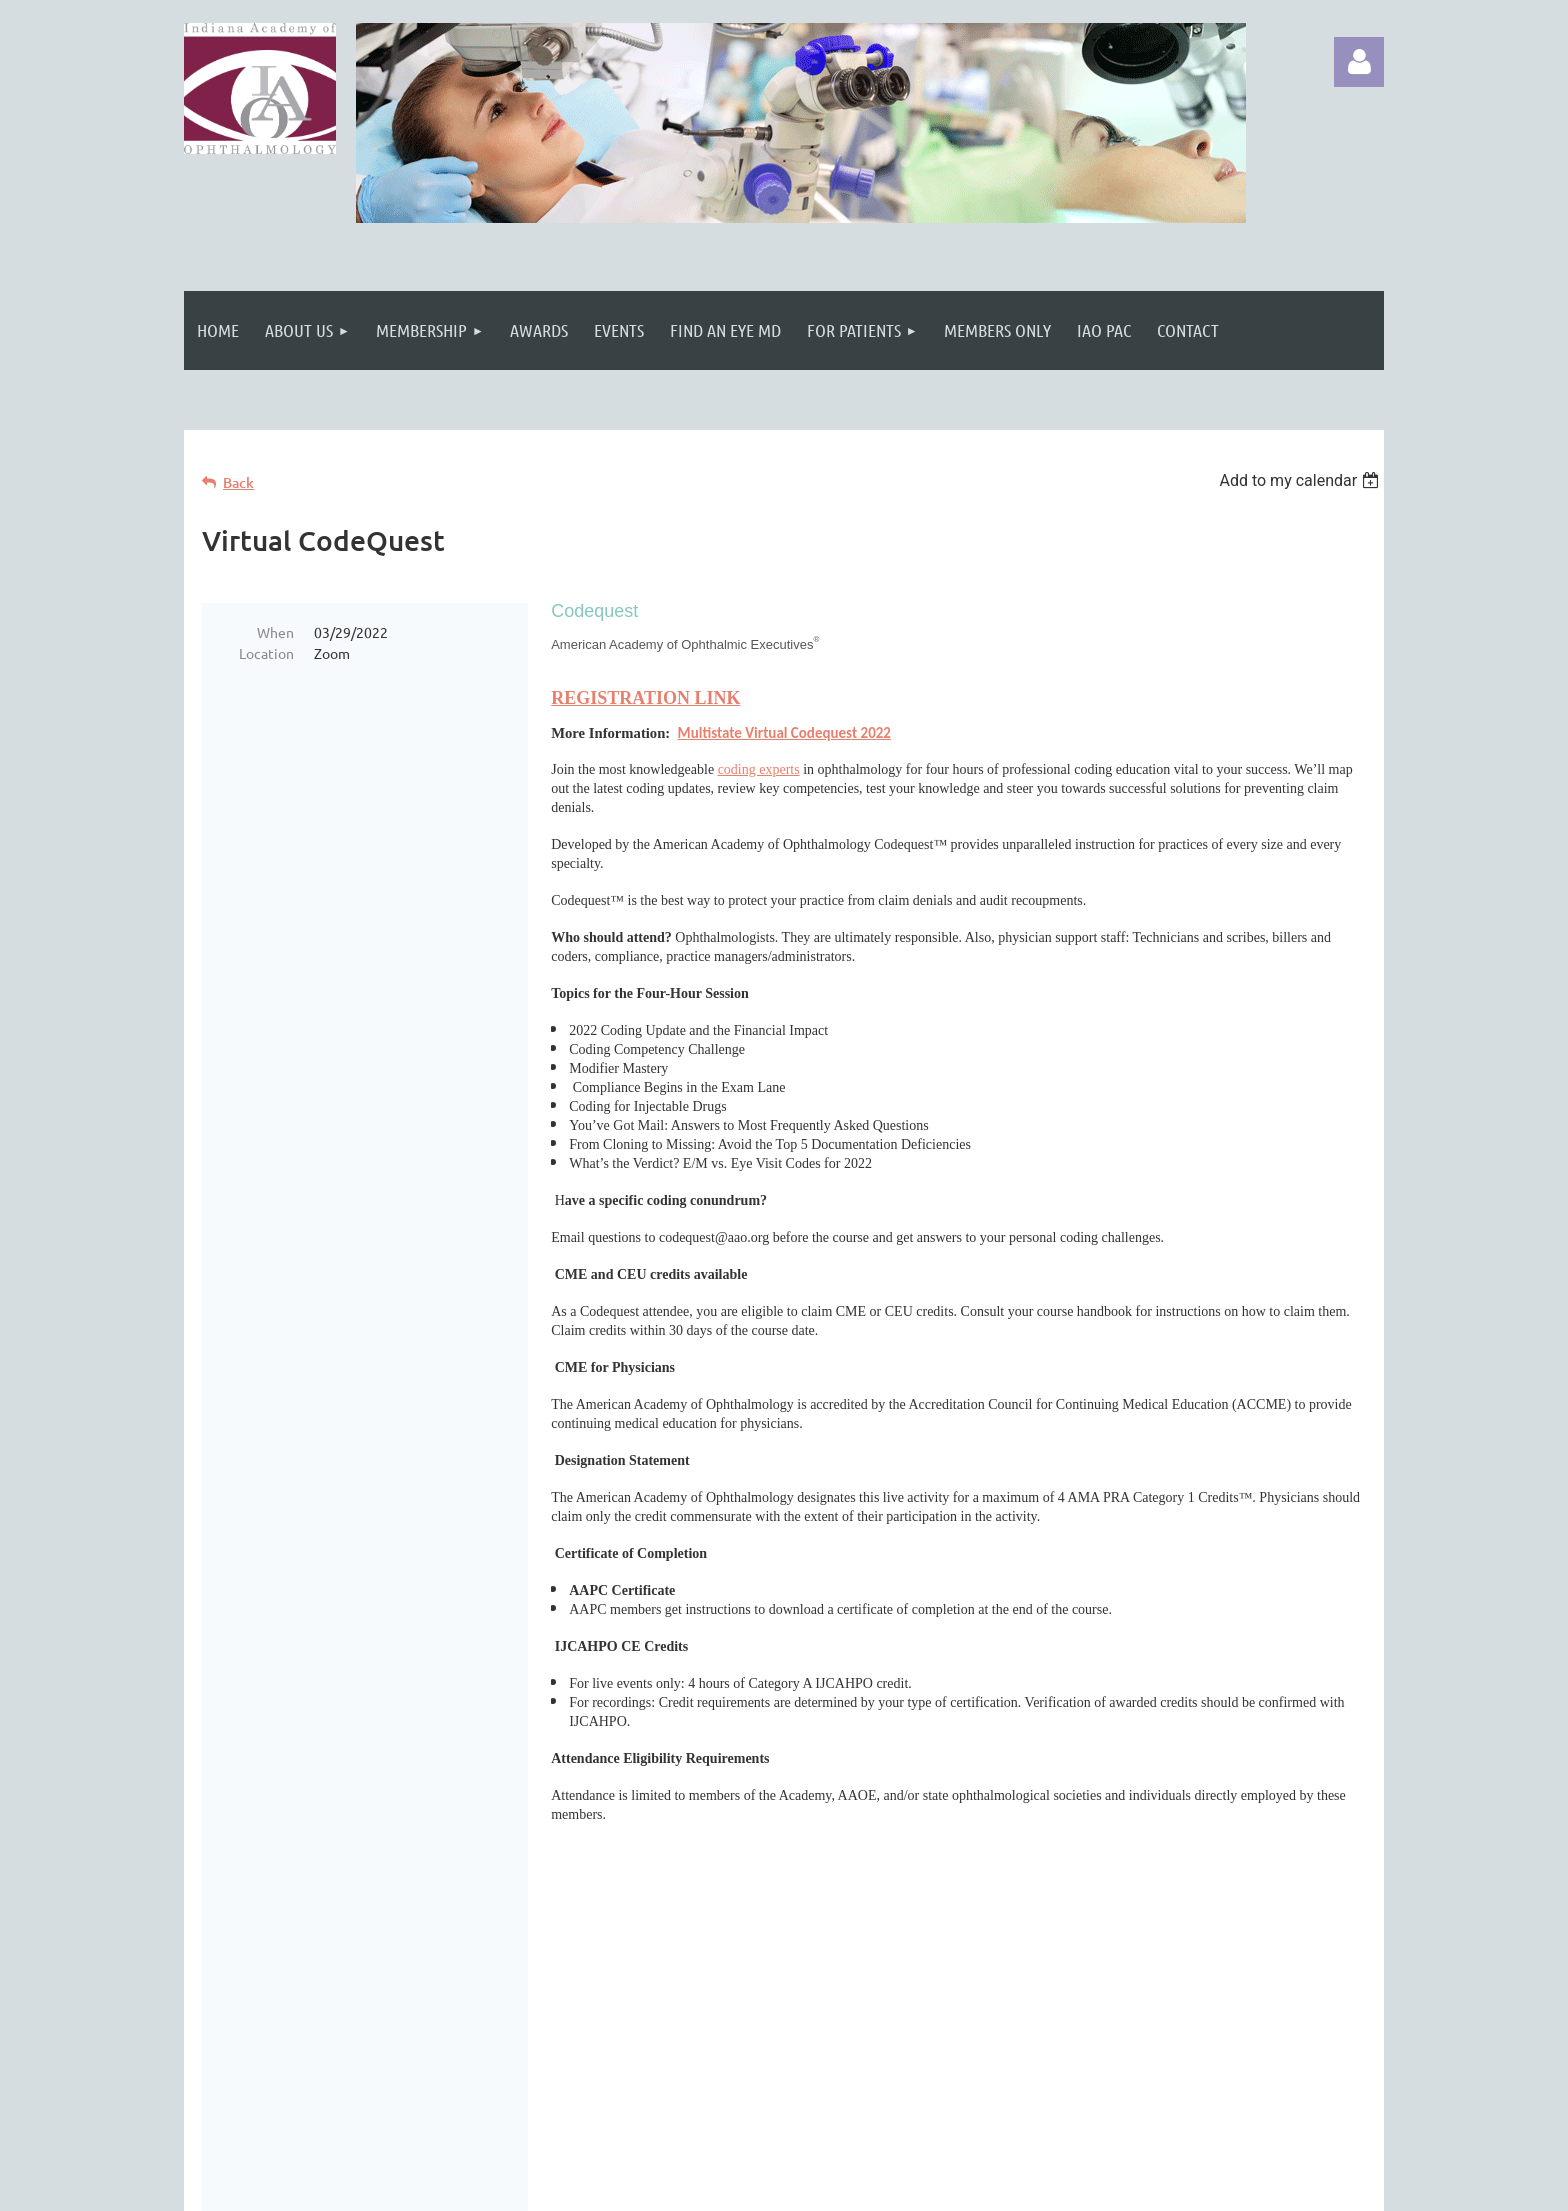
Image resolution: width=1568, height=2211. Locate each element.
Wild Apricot (1145, 2185)
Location (266, 653)
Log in (1359, 62)
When (275, 632)
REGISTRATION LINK (645, 698)
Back (238, 482)
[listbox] (1301, 480)
